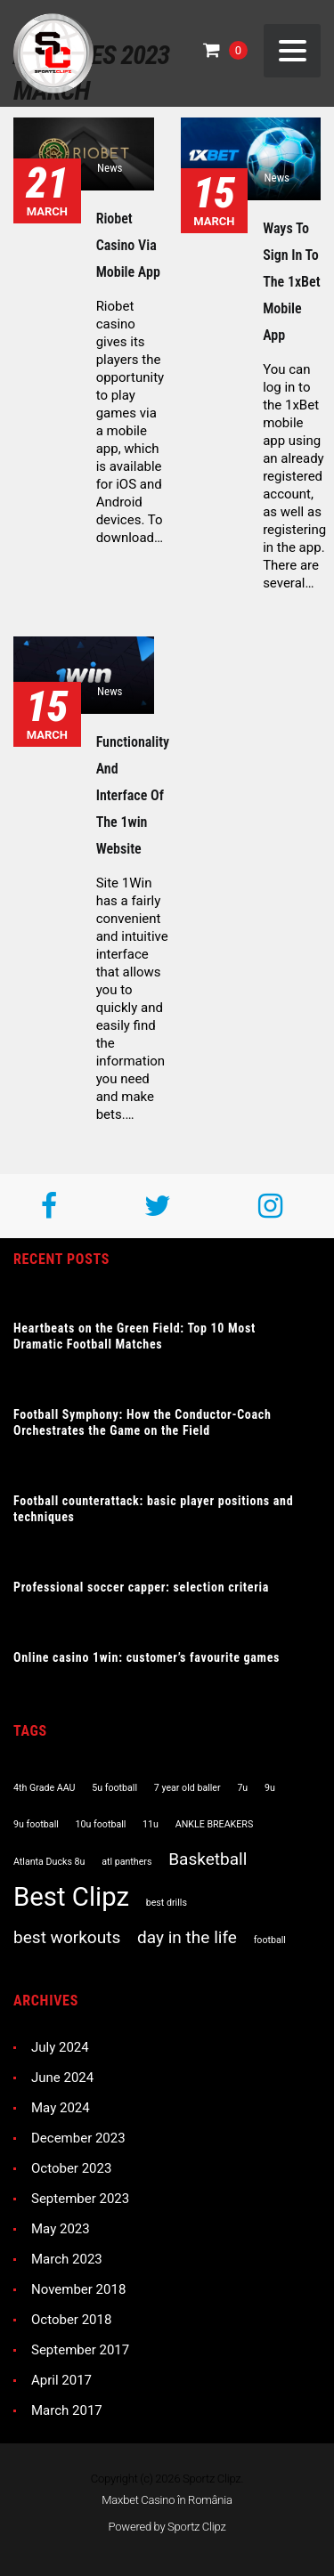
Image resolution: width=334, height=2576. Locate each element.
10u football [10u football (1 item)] (101, 1824)
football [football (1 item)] (270, 1940)
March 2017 (66, 2410)
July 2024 (60, 2047)
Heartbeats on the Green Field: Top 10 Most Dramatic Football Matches (134, 1336)
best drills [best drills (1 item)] (166, 1902)
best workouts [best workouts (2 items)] (66, 1937)
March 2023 (66, 2259)
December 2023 (78, 2138)
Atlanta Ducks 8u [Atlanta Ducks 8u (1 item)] (49, 1861)
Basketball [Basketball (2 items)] (207, 1859)
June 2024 (62, 2078)
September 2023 (80, 2199)
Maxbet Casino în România (167, 2500)
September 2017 (80, 2350)
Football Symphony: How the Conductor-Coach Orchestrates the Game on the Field (142, 1422)
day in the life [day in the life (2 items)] (187, 1937)
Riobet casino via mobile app (128, 245)
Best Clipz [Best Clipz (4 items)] (71, 1897)
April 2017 (61, 2380)
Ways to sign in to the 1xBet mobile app (291, 282)
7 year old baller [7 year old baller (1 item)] (187, 1788)
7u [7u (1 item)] (242, 1788)
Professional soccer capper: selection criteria (141, 1587)
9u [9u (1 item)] (270, 1788)
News (110, 167)
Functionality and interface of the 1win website (133, 795)
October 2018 (71, 2320)
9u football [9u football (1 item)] (36, 1824)
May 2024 (60, 2108)
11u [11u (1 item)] (151, 1824)
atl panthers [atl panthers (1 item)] (126, 1861)
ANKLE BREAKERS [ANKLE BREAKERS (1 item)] (214, 1824)
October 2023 (71, 2168)
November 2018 (78, 2289)
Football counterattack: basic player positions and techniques (153, 1509)
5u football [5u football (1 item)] (114, 1788)
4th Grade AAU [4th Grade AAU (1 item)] (44, 1788)
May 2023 (60, 2229)
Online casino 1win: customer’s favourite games (146, 1657)
